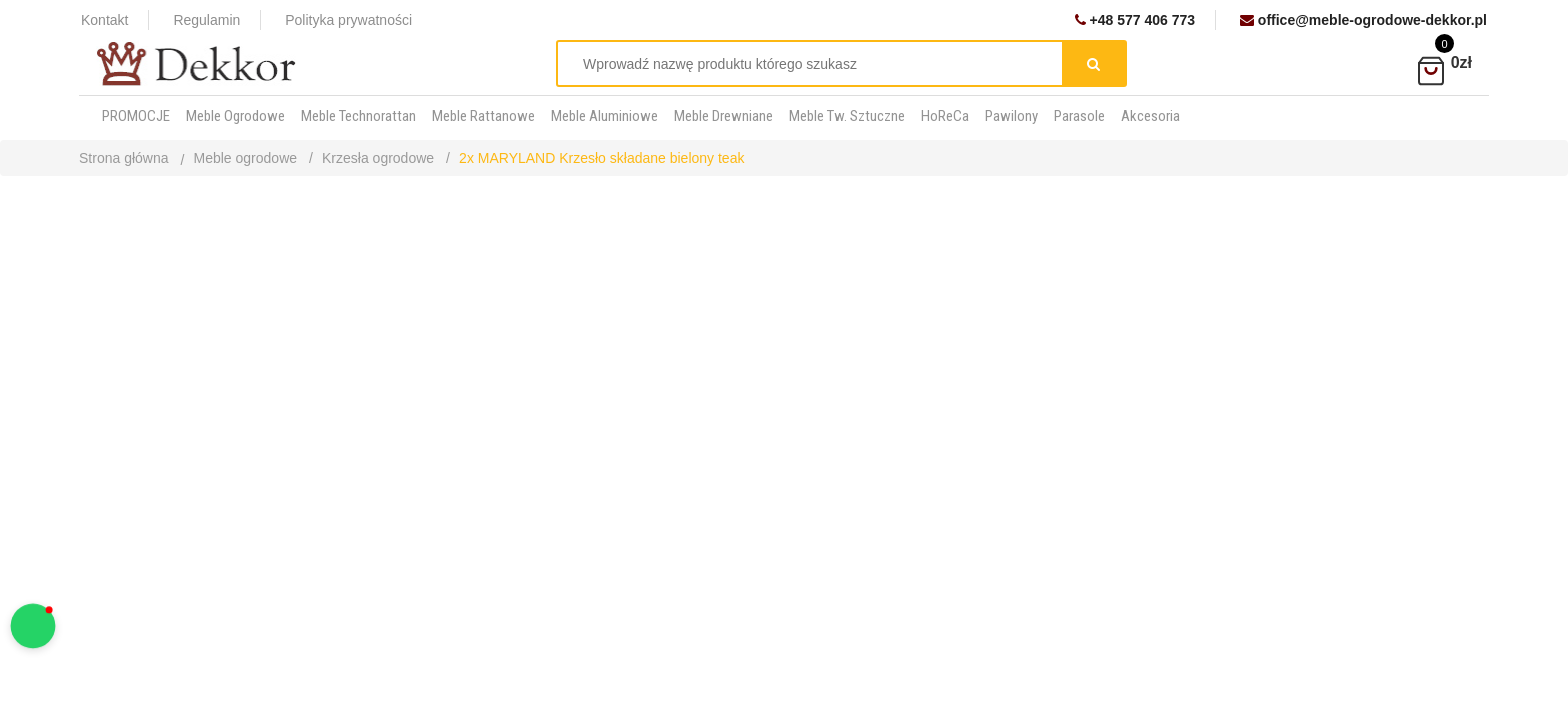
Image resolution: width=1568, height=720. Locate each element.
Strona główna (124, 158)
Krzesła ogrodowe (378, 158)
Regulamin (206, 20)
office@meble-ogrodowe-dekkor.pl (1363, 20)
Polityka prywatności (348, 20)
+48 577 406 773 (1135, 20)
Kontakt (104, 20)
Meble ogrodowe (246, 158)
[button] (33, 626)
